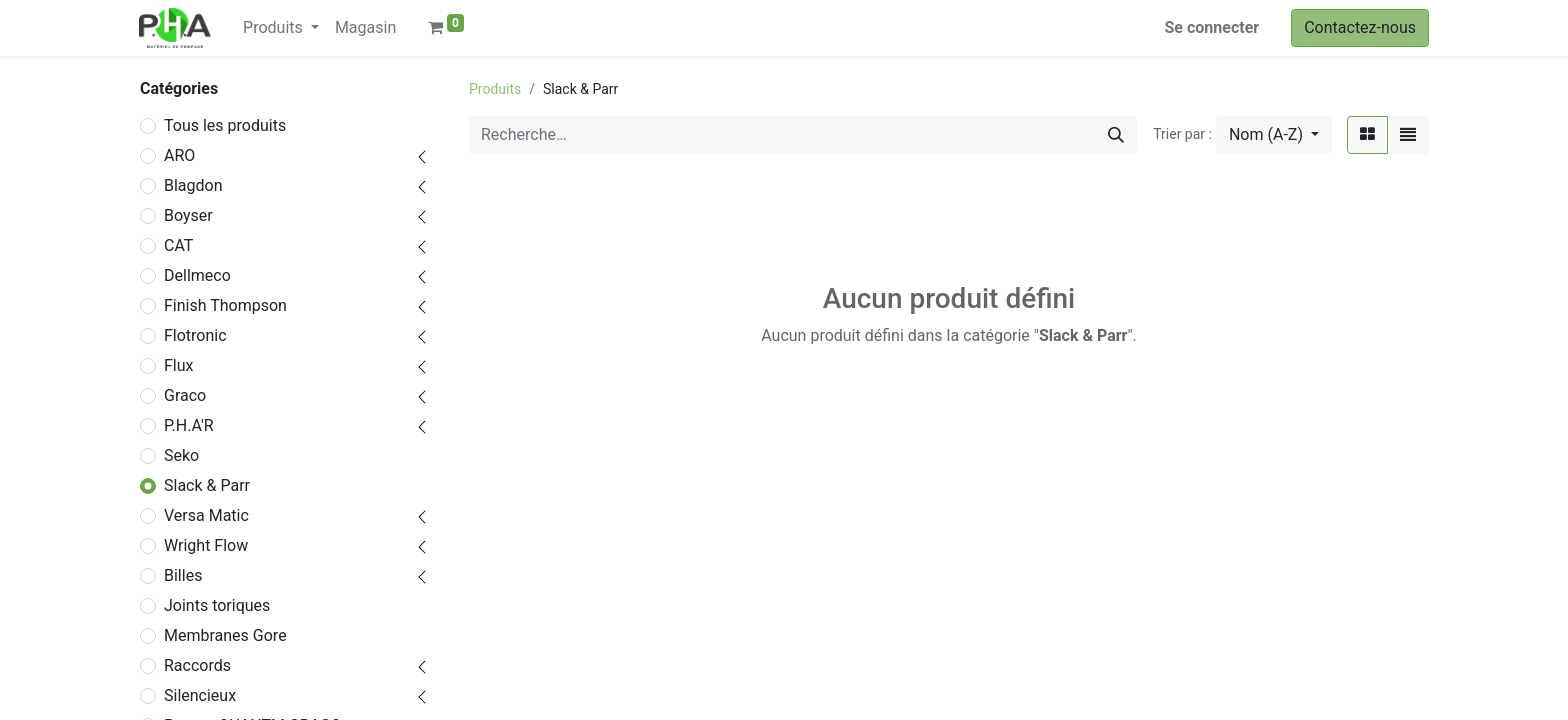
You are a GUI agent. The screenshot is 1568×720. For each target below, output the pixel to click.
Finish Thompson (225, 305)
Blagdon (193, 185)
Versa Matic (206, 515)
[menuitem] (365, 28)
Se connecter (1212, 27)
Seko (181, 455)
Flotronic (195, 335)
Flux (179, 365)
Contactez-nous (1360, 27)
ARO (179, 155)
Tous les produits (225, 125)
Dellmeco (197, 275)
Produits (495, 89)
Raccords (197, 665)
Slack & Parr (207, 485)
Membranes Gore (225, 635)
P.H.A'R (189, 425)
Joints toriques (217, 605)
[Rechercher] (1116, 135)
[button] (1274, 135)
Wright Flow (206, 545)
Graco (185, 395)
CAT (178, 245)
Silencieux (200, 695)
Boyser (188, 215)
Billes (183, 575)
